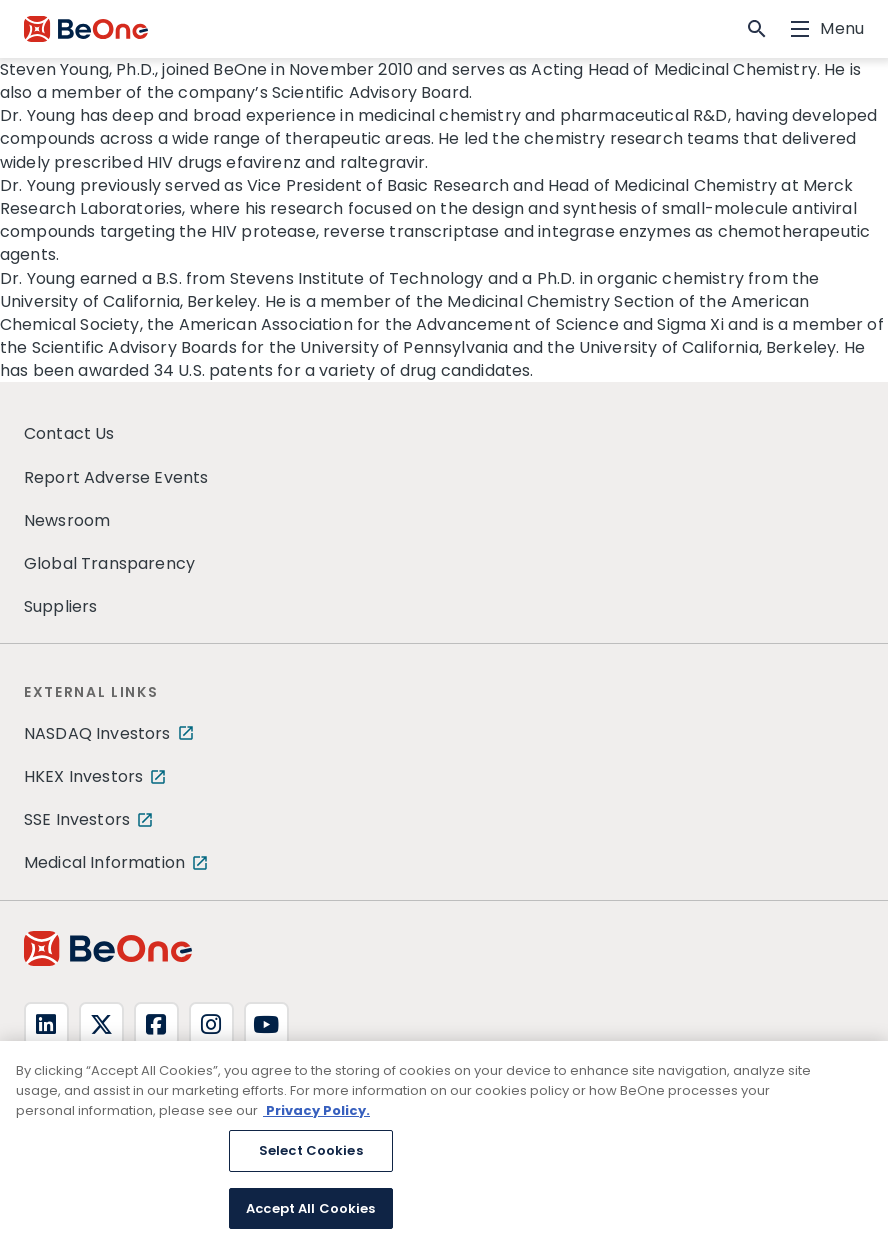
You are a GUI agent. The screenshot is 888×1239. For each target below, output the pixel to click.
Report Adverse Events (116, 477)
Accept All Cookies (310, 1214)
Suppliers (60, 606)
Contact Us (69, 433)
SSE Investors (77, 819)
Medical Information (104, 862)
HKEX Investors (83, 776)
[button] (757, 29)
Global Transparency (109, 563)
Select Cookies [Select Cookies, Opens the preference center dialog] (311, 1157)
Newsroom (67, 520)
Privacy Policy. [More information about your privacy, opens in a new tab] (316, 1116)
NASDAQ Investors (97, 733)
